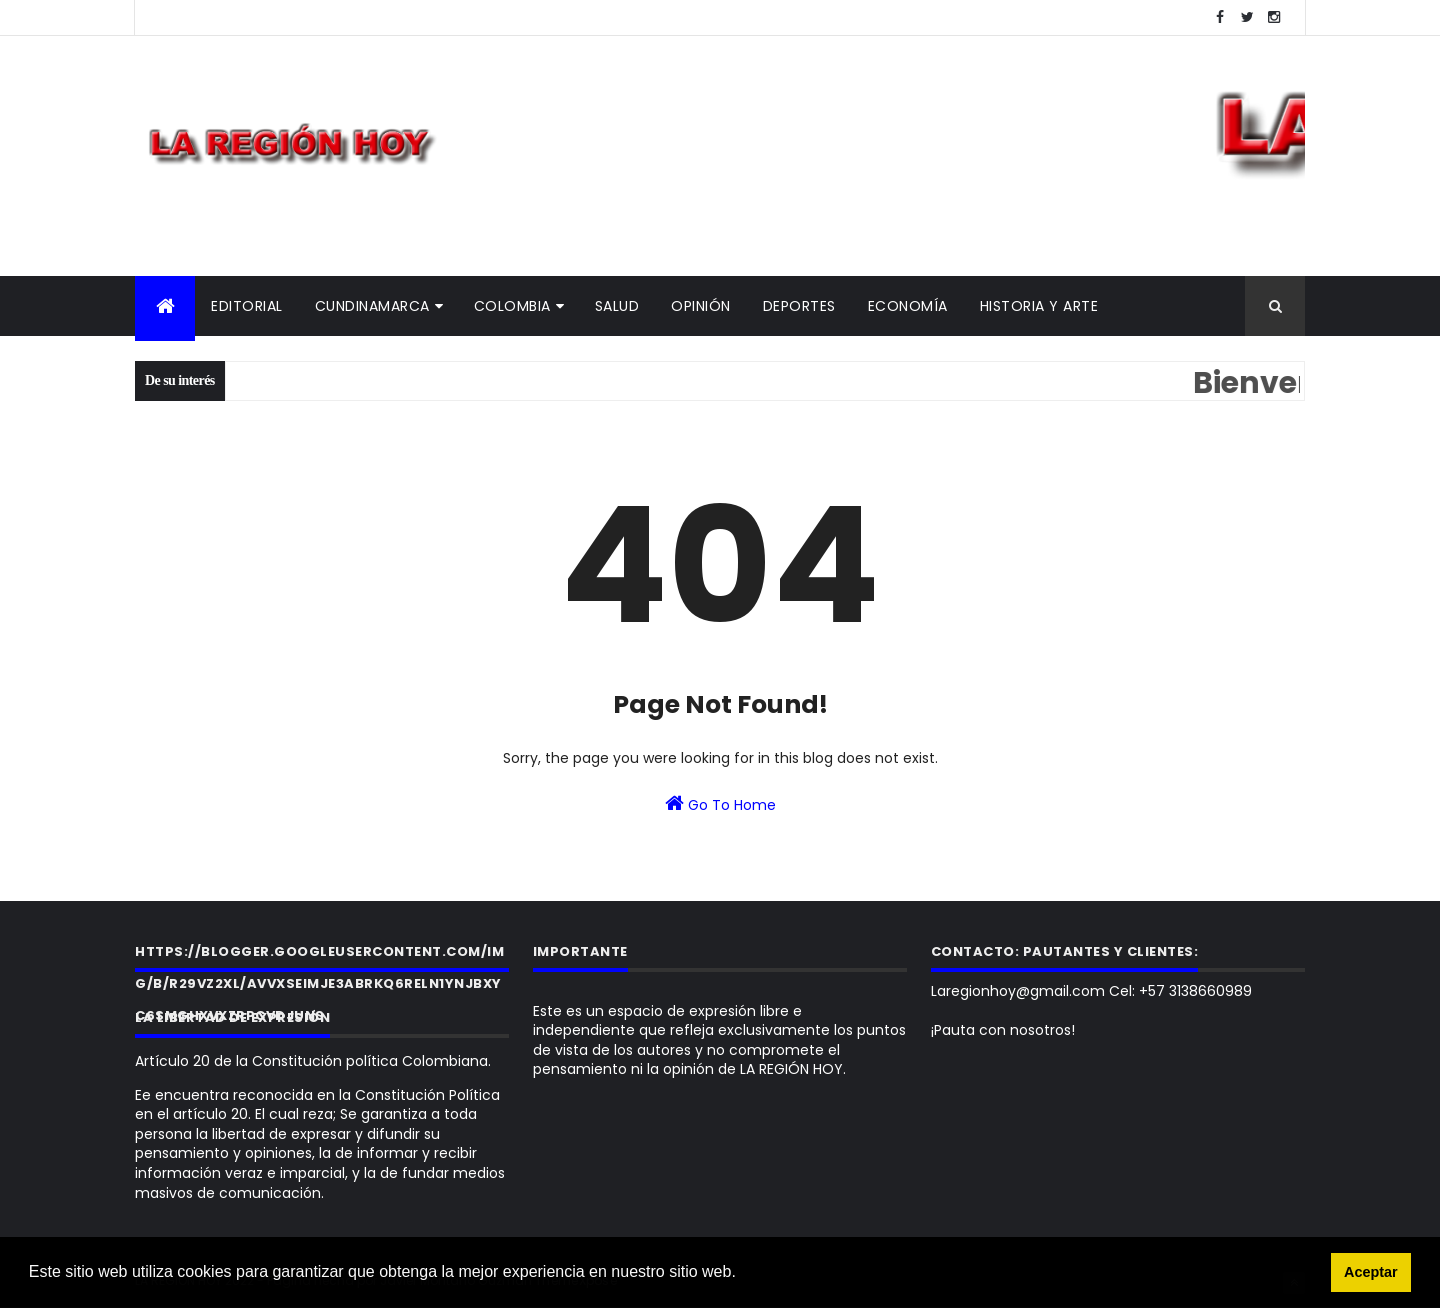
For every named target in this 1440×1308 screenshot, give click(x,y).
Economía (908, 306)
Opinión (701, 306)
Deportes (799, 306)
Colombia (512, 306)
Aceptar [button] (1371, 1272)
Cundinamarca (372, 306)
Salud (617, 306)
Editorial (247, 306)
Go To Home (720, 804)
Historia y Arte (1039, 306)
